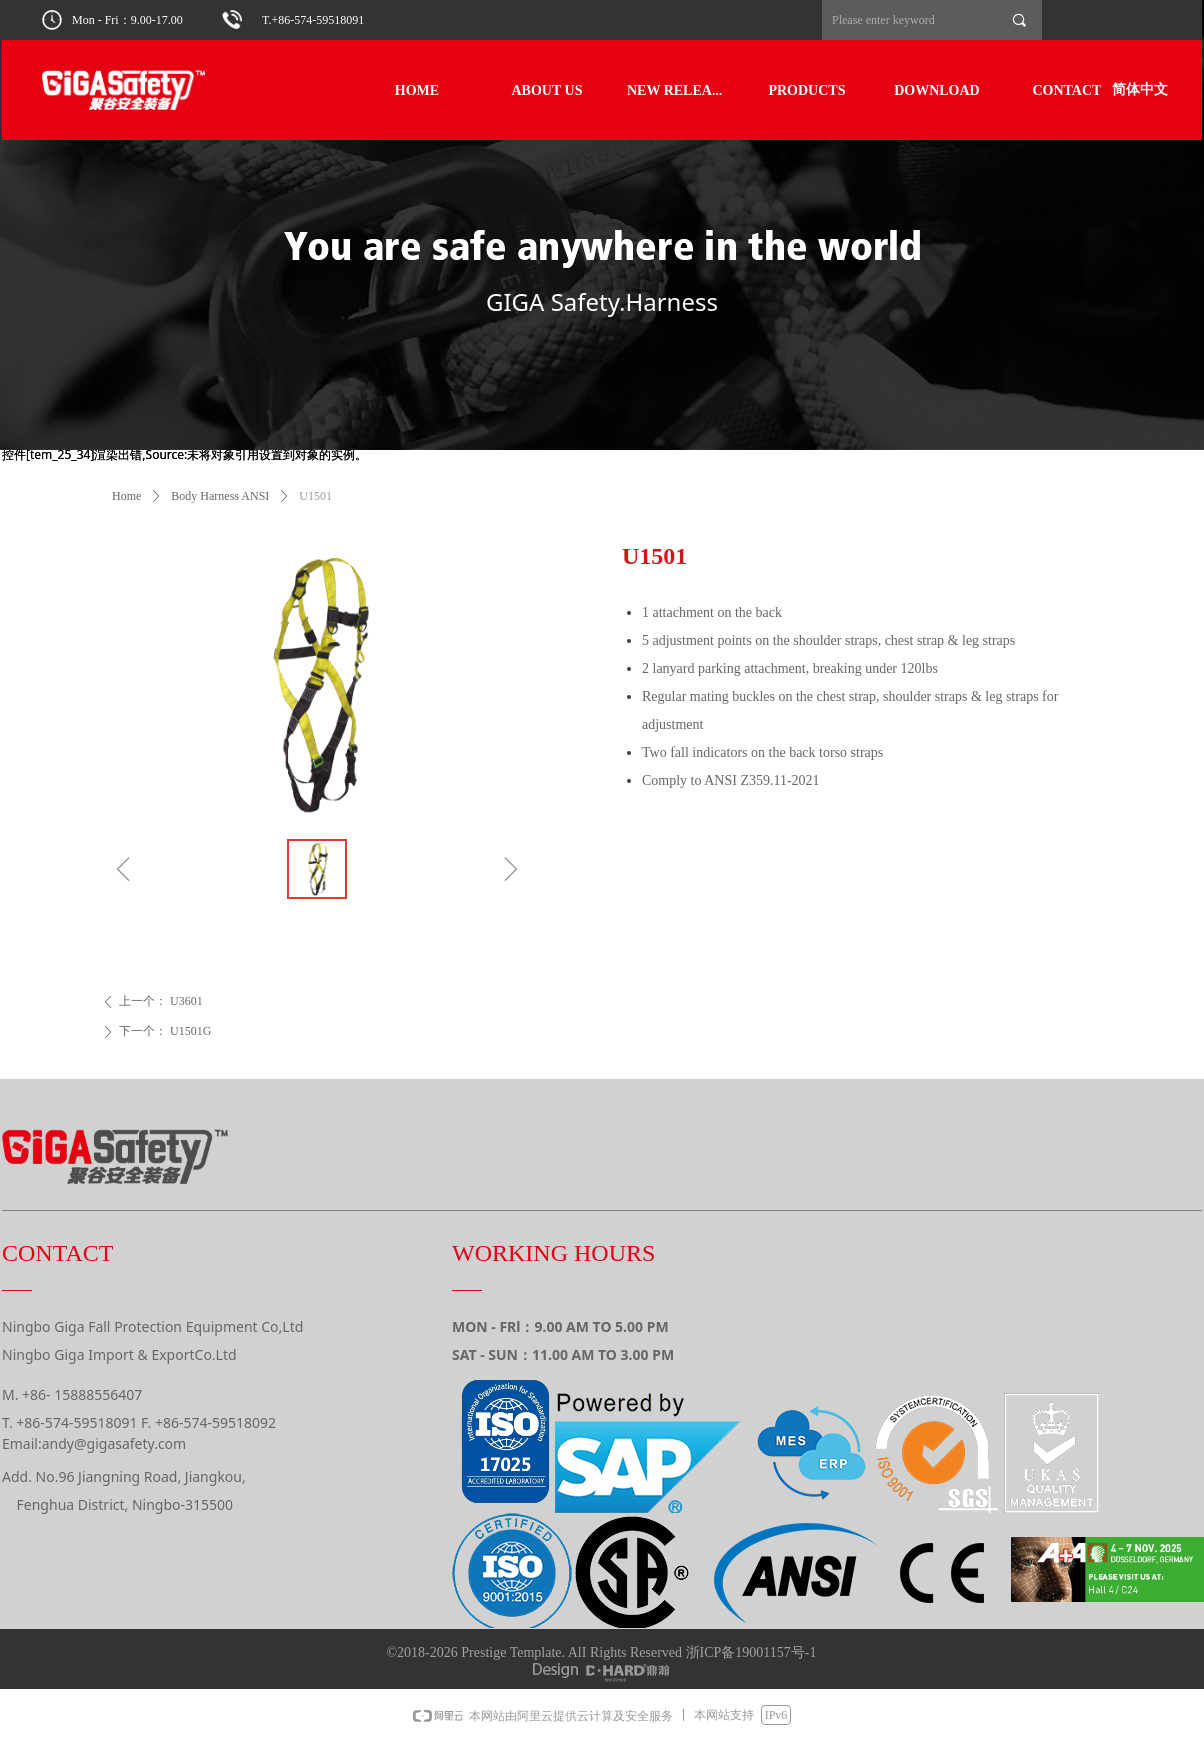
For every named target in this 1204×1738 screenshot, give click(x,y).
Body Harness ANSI (220, 496)
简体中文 (1140, 89)
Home (126, 496)
